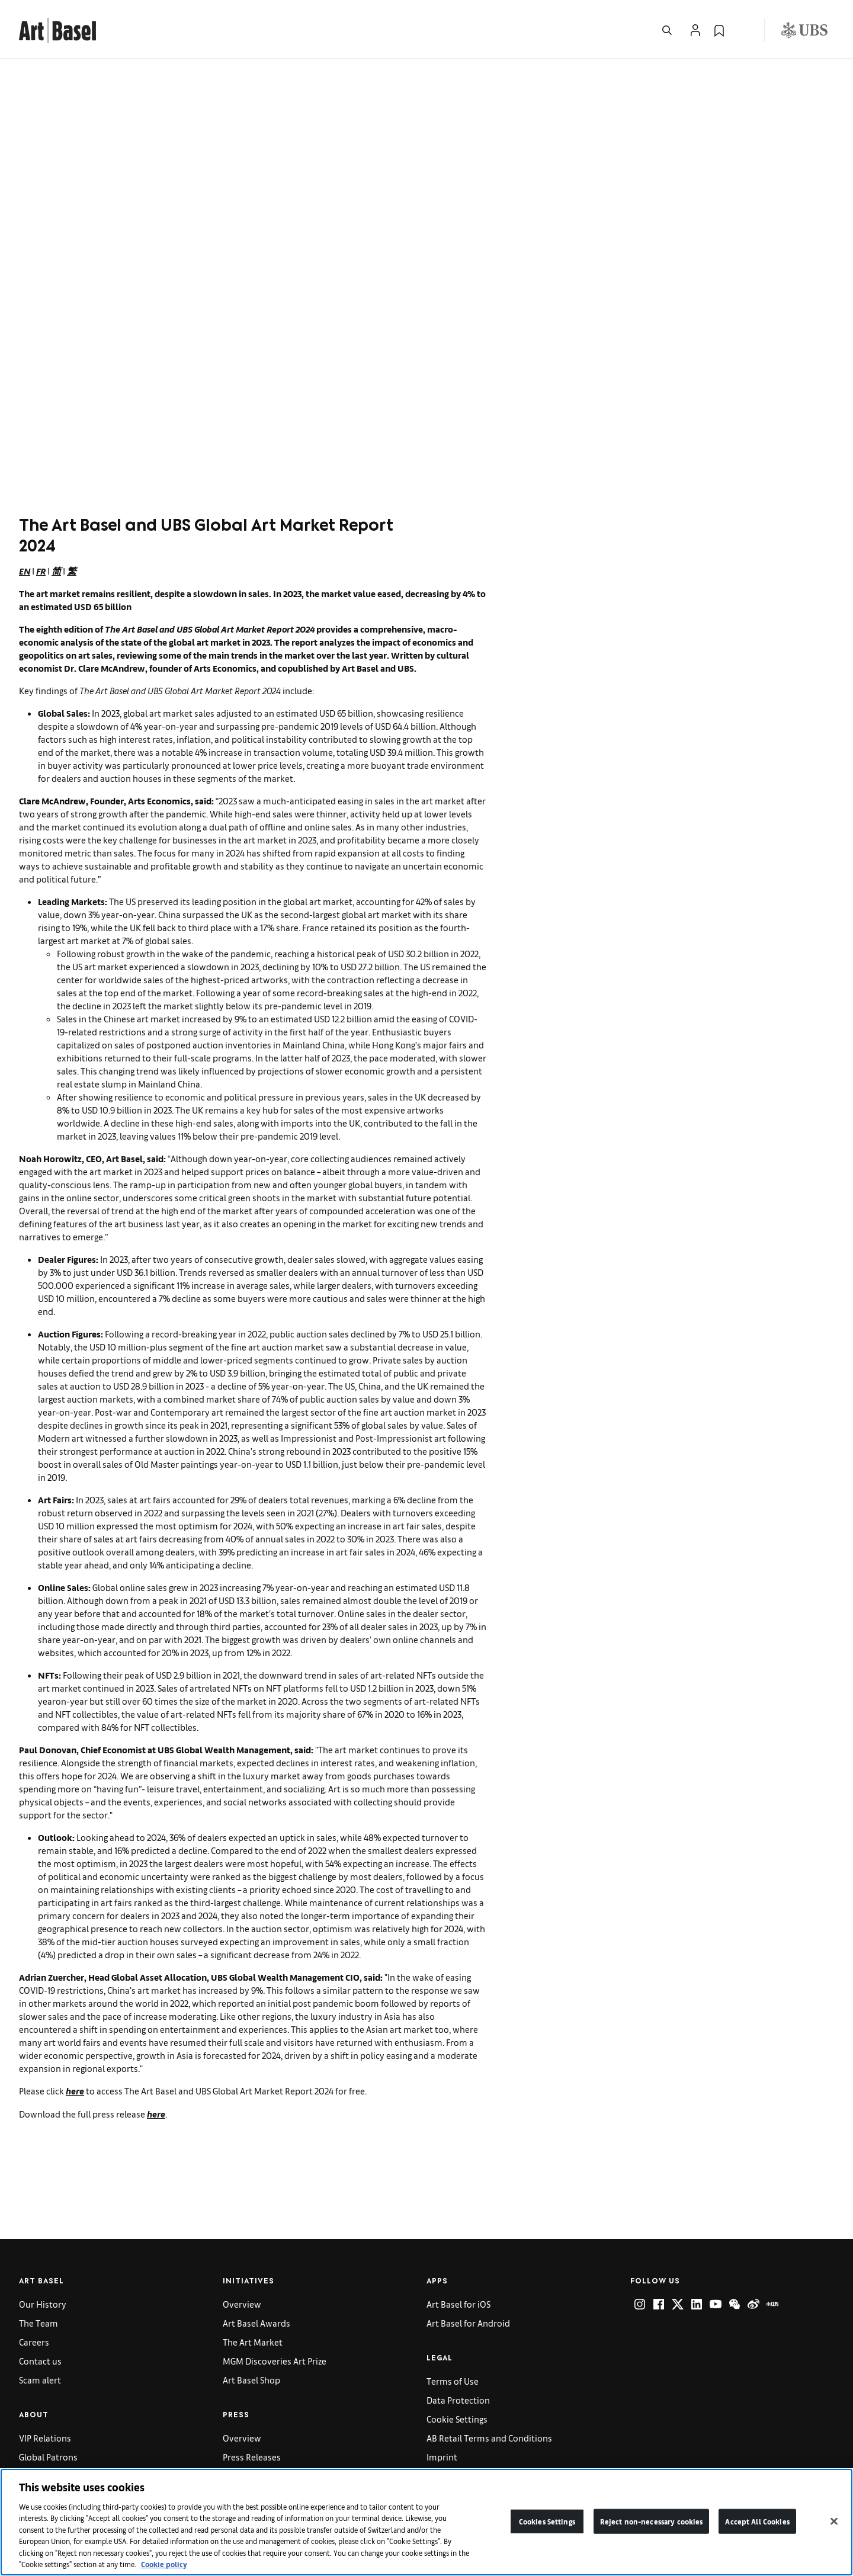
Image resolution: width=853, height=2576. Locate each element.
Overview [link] (242, 2303)
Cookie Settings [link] (457, 2418)
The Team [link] (38, 2322)
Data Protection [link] (458, 2399)
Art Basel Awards (256, 2322)
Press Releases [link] (252, 2456)
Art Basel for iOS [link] (458, 2303)
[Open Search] (667, 30)
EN (24, 570)
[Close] (834, 2521)
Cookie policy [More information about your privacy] (164, 2563)
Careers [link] (34, 2341)
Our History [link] (42, 2303)
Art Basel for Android (468, 2322)
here (75, 2090)
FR (41, 570)
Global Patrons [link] (48, 2456)
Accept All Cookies (757, 2521)
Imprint (441, 2456)
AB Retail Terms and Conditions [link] (489, 2437)
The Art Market (253, 2341)
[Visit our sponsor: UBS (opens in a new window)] (804, 30)
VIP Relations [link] (45, 2437)
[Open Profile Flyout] (695, 30)
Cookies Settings (547, 2521)
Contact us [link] (40, 2360)
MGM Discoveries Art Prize (274, 2360)
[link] (57, 28)
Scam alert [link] (40, 2379)
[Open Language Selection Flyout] (743, 30)
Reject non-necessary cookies (651, 2521)
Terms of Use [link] (452, 2380)
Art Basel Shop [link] (251, 2379)
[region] (426, 2522)
